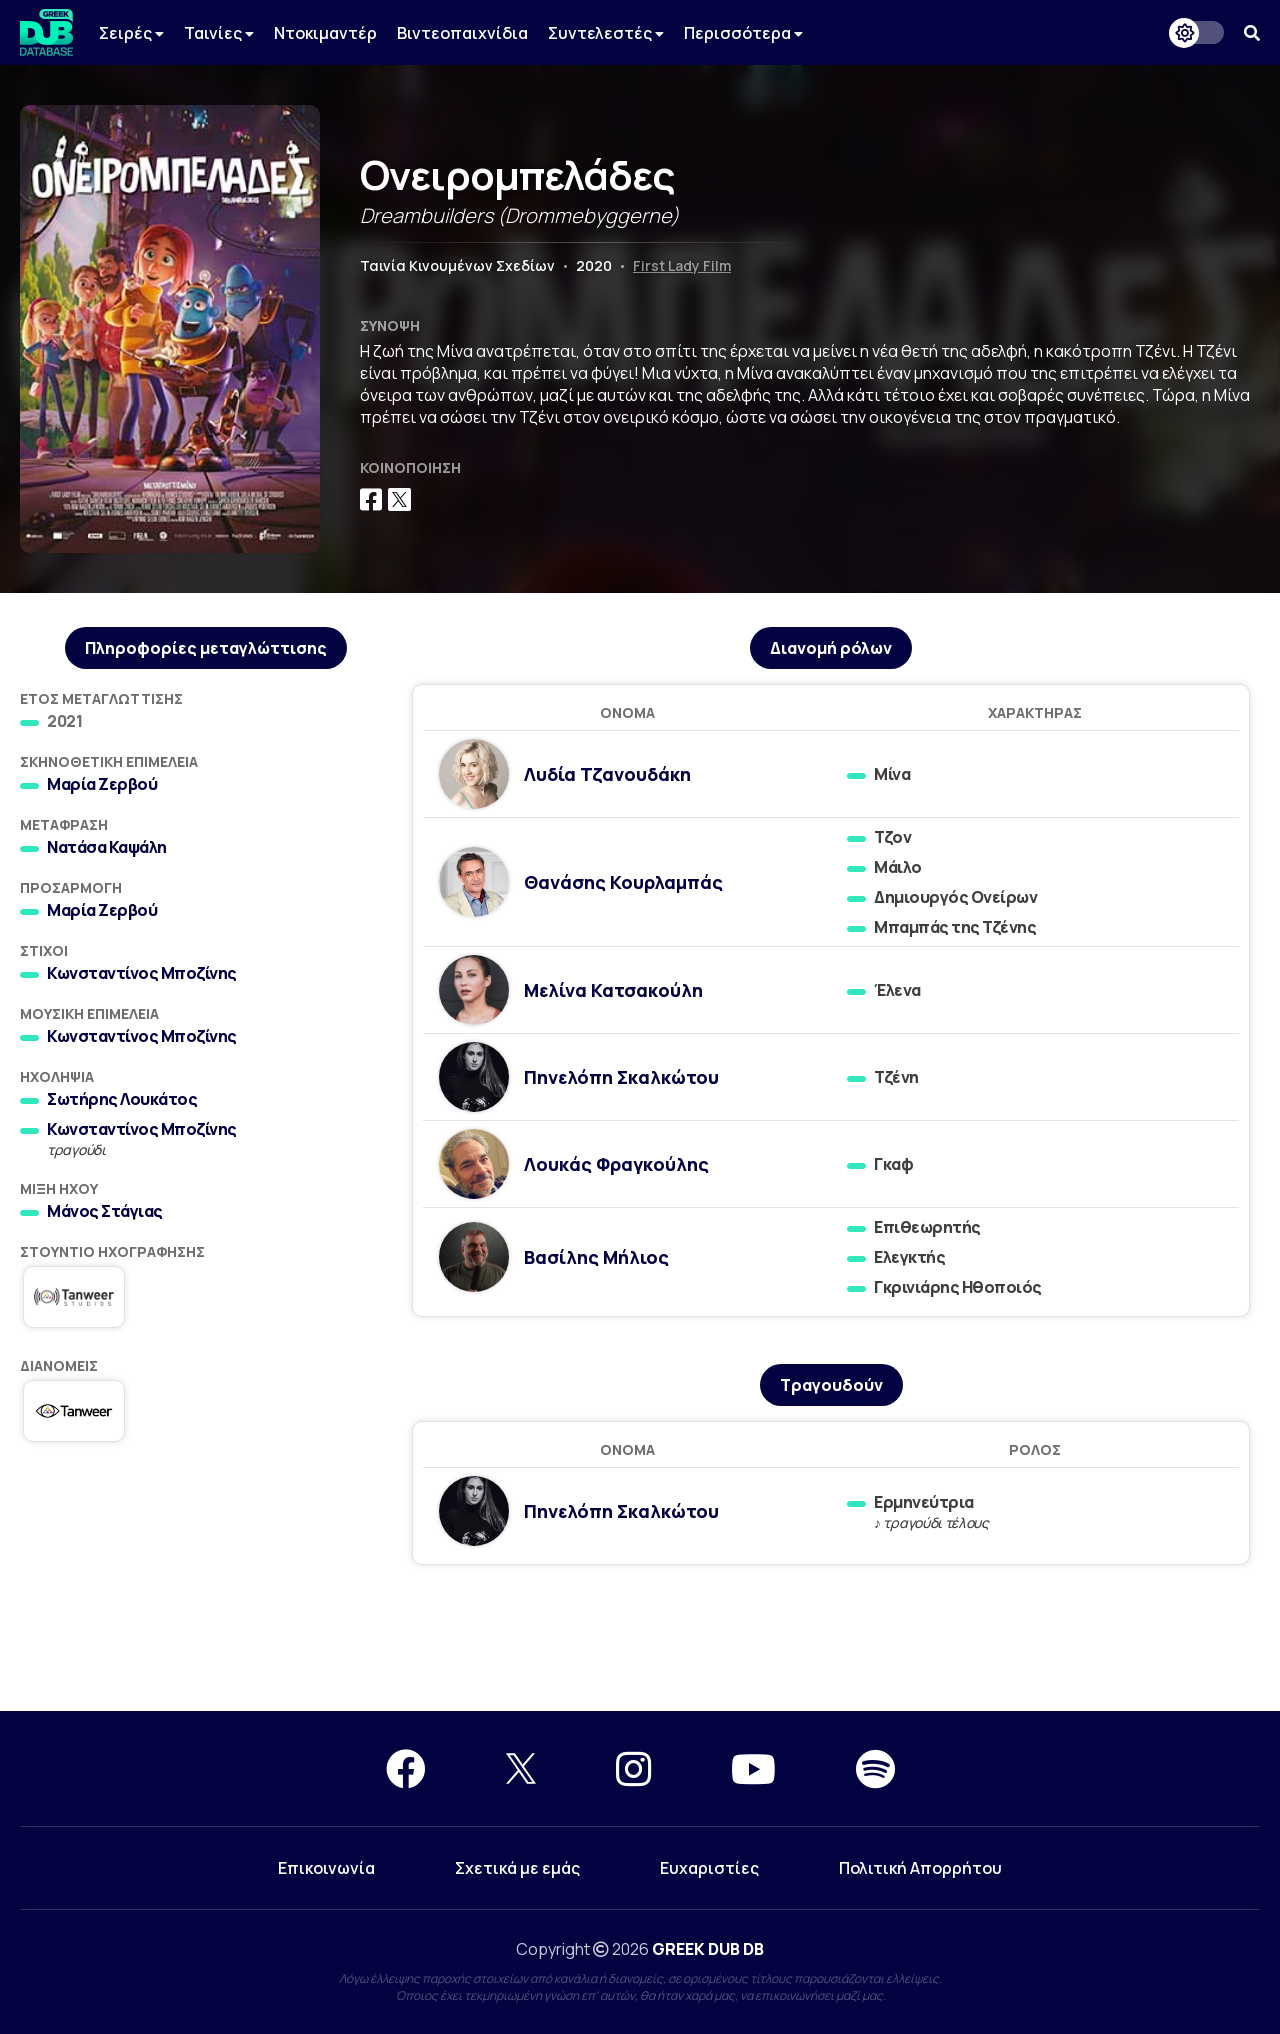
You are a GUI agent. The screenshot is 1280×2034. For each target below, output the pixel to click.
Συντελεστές (606, 33)
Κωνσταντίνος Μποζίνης (142, 973)
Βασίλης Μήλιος (596, 1257)
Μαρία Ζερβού (102, 784)
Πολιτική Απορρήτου (920, 1868)
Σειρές (131, 33)
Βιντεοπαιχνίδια (462, 33)
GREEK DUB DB (708, 1949)
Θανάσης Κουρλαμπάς (623, 882)
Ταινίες (219, 33)
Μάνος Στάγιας (105, 1211)
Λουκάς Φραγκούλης (616, 1164)
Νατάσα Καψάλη (107, 847)
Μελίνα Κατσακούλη (613, 990)
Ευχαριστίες (709, 1868)
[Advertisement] (640, 1639)
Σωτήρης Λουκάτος (122, 1099)
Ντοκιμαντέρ (325, 33)
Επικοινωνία (326, 1868)
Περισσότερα (743, 33)
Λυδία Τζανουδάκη (607, 774)
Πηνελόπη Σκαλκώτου (621, 1077)
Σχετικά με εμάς (517, 1868)
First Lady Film (682, 265)
